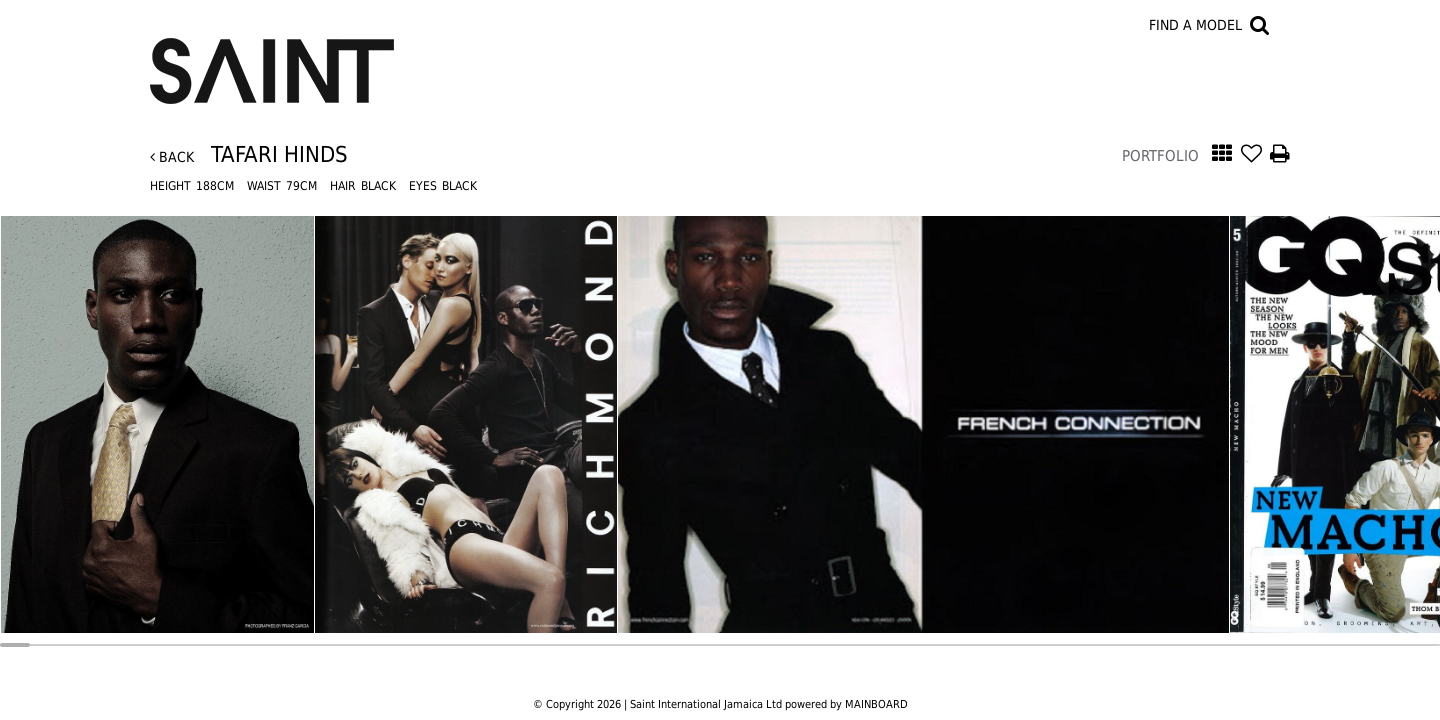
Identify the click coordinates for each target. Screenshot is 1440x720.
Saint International (272, 59)
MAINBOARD (876, 704)
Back (172, 157)
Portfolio (1160, 156)
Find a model (1195, 25)
